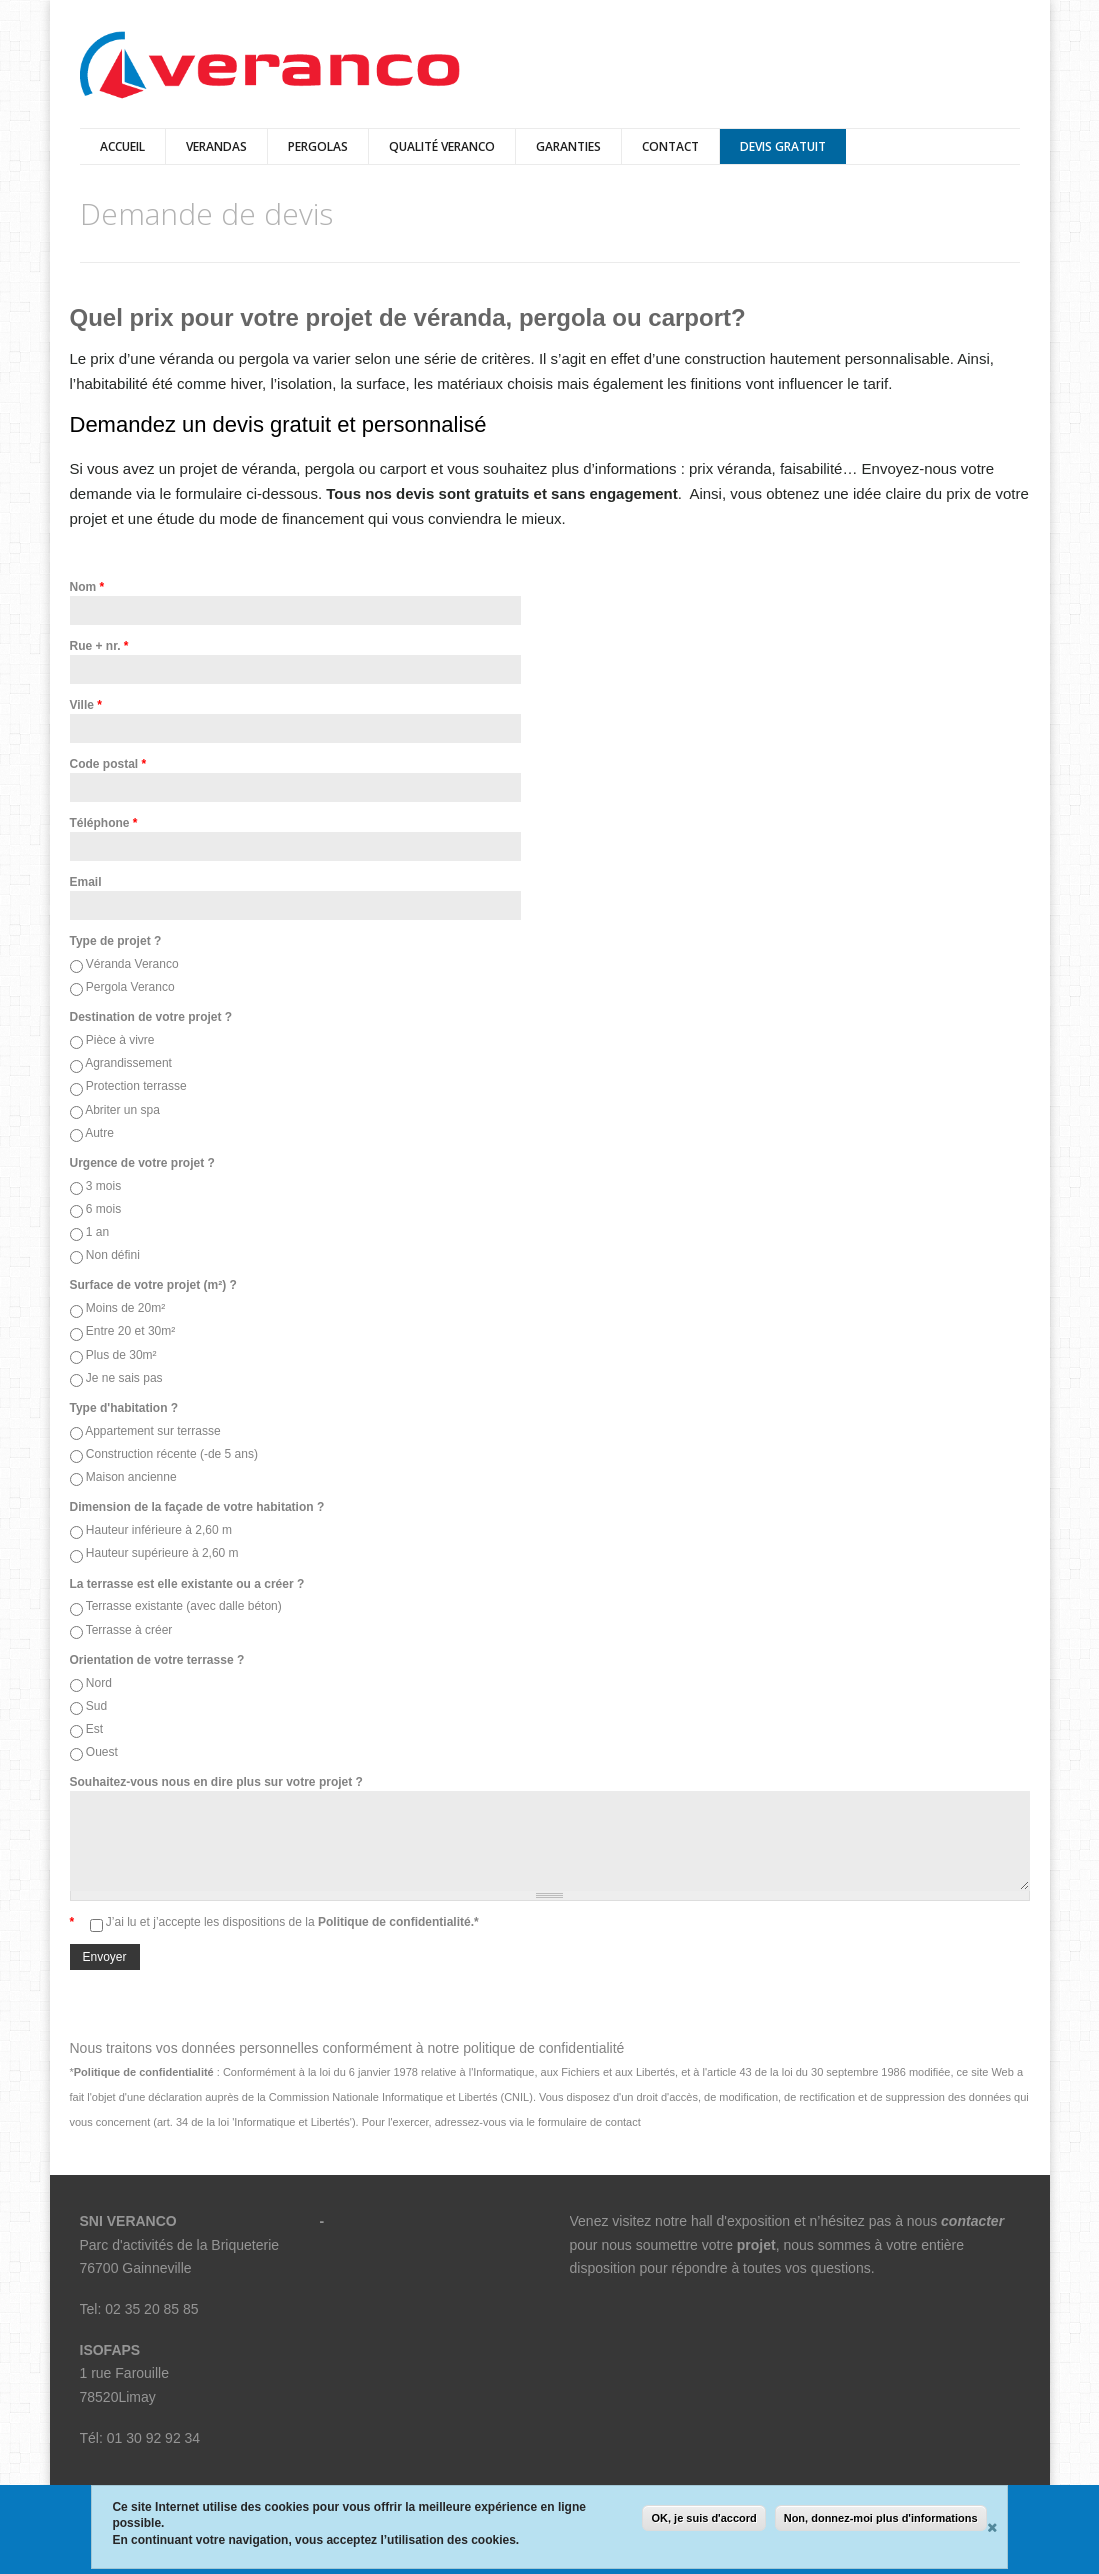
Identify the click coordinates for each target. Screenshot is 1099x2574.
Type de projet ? (116, 941)
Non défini (113, 1255)
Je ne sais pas (124, 1378)
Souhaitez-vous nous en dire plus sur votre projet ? (216, 1782)
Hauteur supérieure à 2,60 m (162, 1553)
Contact (670, 146)
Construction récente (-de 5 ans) (172, 1454)
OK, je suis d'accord (703, 2518)
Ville (86, 705)
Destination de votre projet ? (151, 1017)
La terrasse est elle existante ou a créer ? (187, 1584)
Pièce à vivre (120, 1040)
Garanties (568, 146)
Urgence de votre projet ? (142, 1163)
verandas (216, 146)
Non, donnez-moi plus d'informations (881, 2518)
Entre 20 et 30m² (130, 1331)
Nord (99, 1683)
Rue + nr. (99, 646)
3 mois (103, 1186)
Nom (87, 587)
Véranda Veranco (132, 964)
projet (756, 2245)
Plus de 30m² (121, 1355)
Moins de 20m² (125, 1308)
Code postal (108, 764)
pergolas (318, 146)
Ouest (102, 1752)
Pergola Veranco (130, 987)
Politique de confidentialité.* (397, 1922)
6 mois (103, 1209)
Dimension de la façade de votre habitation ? (197, 1507)
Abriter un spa (122, 1110)
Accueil (122, 146)
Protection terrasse (136, 1086)
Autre (99, 1133)
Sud (96, 1706)
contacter (972, 2221)
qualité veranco (442, 146)
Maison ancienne (131, 1477)
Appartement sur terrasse (152, 1431)
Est (94, 1729)
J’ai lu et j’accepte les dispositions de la (292, 1922)
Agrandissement (128, 1063)
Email (86, 882)
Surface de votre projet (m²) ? (153, 1285)
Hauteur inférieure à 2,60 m (159, 1530)
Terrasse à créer (129, 1630)
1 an (97, 1232)
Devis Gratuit (783, 146)
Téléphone (104, 823)
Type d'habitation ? (124, 1408)
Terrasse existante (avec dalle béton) (184, 1606)
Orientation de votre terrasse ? (157, 1660)
